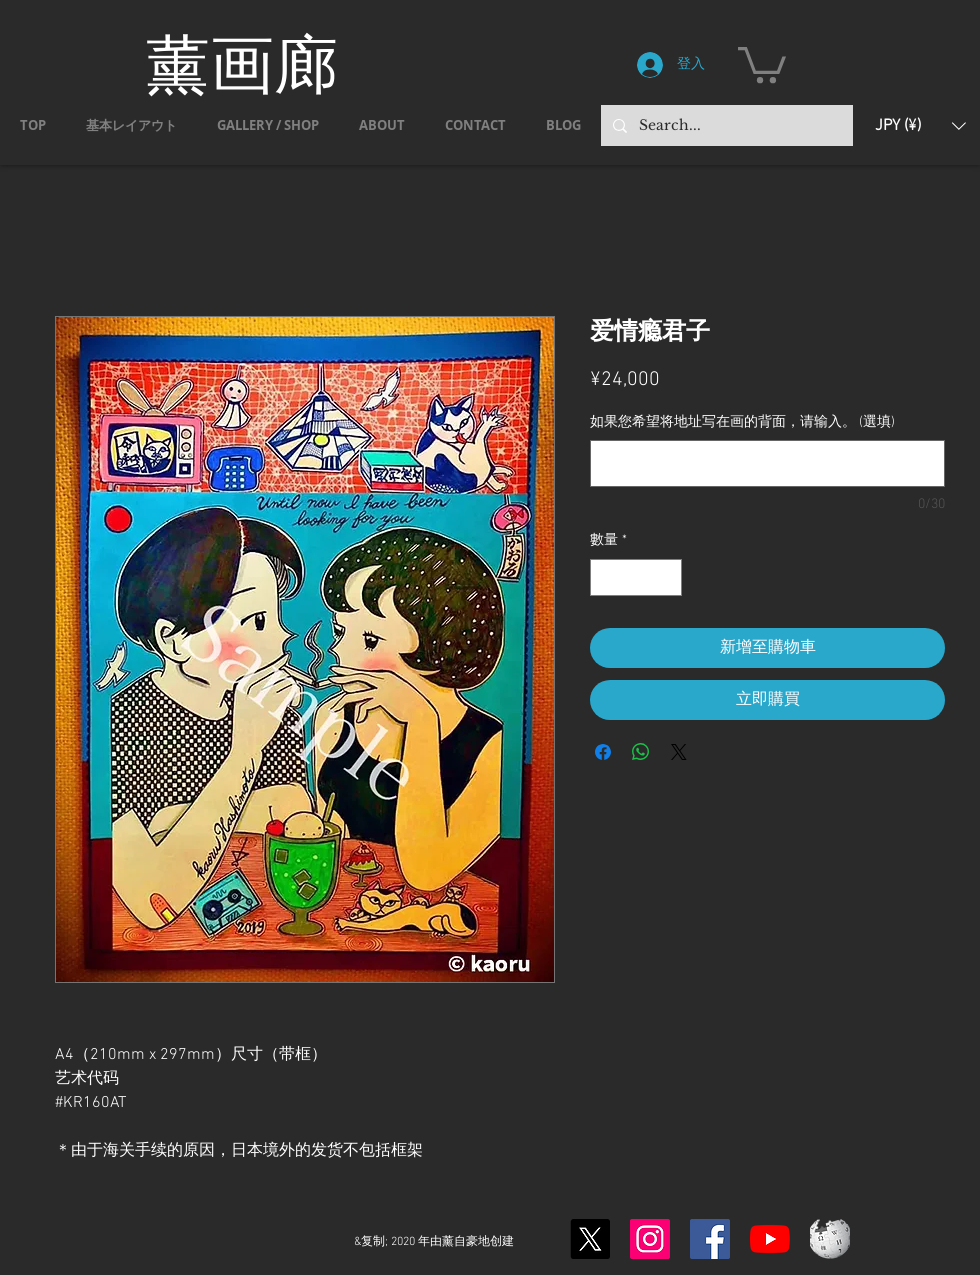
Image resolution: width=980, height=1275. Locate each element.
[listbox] (920, 125)
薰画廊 (242, 63)
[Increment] (666, 577)
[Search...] (725, 125)
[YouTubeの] (770, 1239)
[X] (590, 1239)
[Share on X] (679, 752)
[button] (762, 63)
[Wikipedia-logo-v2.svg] (830, 1239)
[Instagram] (650, 1239)
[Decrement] (605, 577)
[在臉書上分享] (603, 752)
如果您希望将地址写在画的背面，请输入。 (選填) (742, 422)
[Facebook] (710, 1239)
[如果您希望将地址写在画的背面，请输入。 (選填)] (767, 463)
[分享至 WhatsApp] (641, 752)
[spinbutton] (636, 577)
